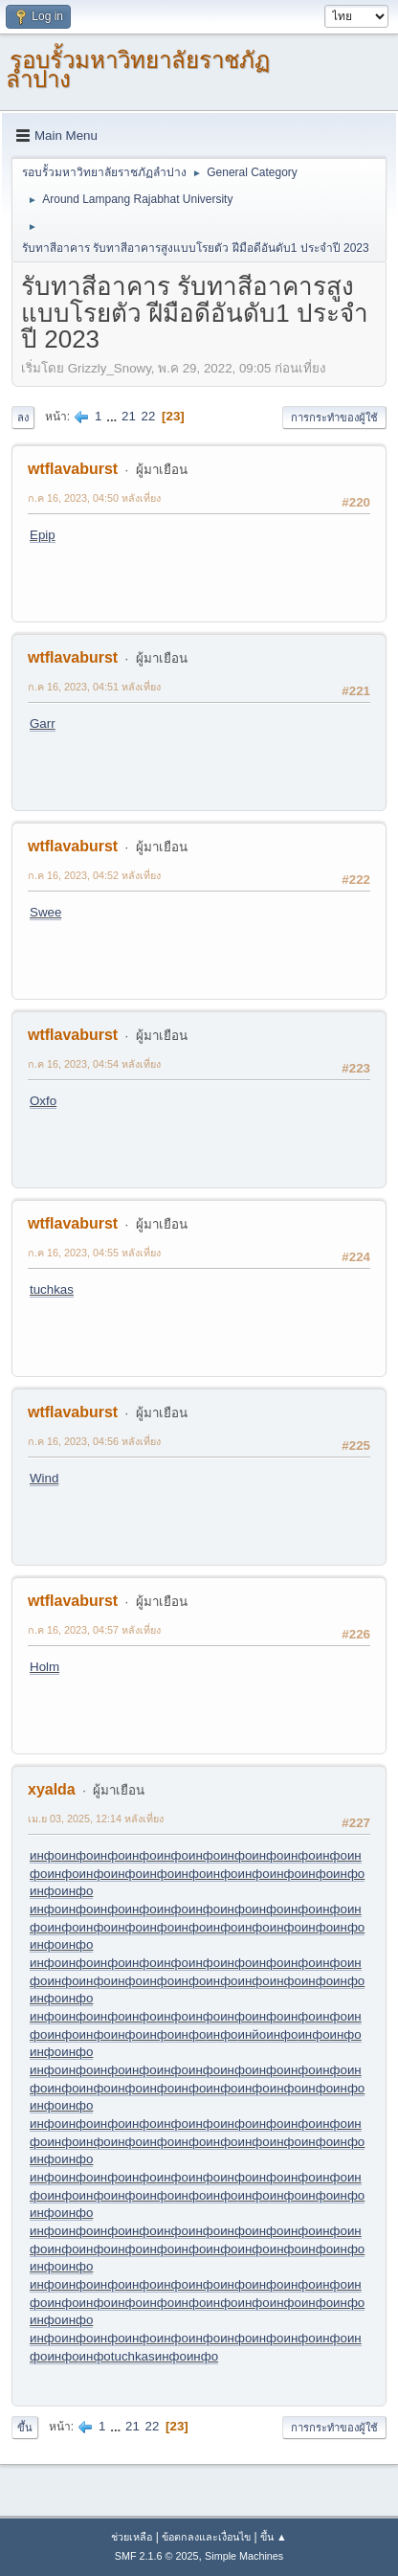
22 (149, 416)
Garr (42, 723)
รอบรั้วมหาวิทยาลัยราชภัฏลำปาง (138, 69)
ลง (23, 417)
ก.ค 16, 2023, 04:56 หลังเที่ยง (94, 1441)
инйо (252, 2034)
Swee (45, 912)
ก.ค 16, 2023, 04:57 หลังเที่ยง (94, 1630)
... (113, 416)
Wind (44, 1478)
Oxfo (43, 1101)
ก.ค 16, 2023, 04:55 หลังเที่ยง (94, 1252)
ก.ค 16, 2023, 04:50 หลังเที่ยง (94, 498)
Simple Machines (244, 2556)
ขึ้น (25, 2427)
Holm (44, 1667)
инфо (45, 1855)
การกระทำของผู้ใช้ (334, 417)
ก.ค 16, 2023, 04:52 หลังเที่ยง (94, 875)
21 (129, 416)
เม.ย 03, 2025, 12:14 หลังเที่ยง (96, 1818)
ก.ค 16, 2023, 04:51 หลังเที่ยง (94, 686)
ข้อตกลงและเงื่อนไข (206, 2536)
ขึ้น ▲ (273, 2536)
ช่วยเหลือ (131, 2536)
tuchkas (52, 1289)
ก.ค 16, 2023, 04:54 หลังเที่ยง (94, 1064)
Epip (42, 535)
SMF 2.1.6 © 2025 (157, 2556)
